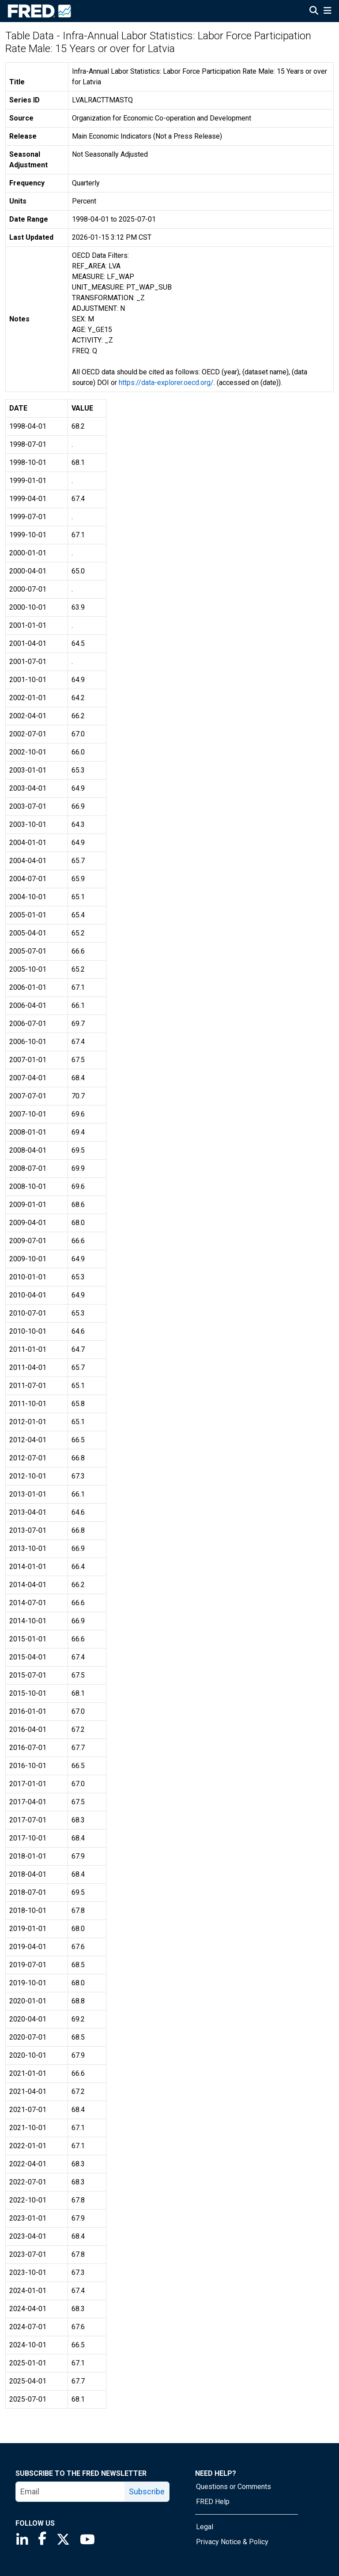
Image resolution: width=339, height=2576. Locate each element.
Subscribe (147, 2491)
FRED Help (213, 2501)
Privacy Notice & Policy (232, 2542)
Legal (204, 2527)
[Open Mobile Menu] (327, 11)
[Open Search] (314, 11)
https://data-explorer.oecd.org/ (166, 382)
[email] (70, 2491)
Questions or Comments (233, 2486)
